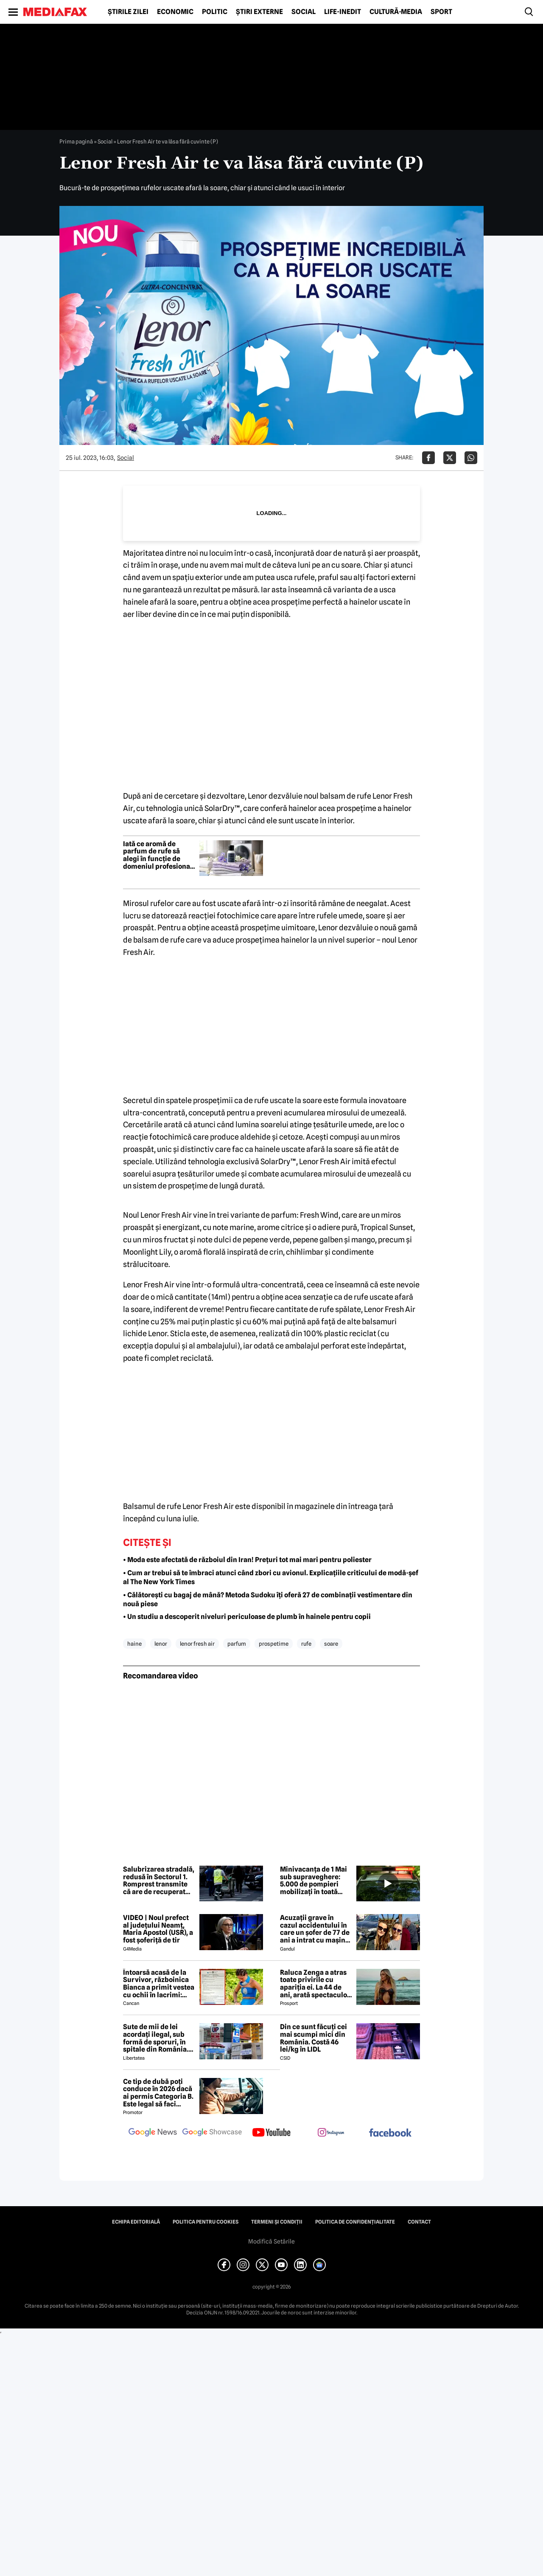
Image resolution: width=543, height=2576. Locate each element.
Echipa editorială (136, 2222)
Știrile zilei (128, 11)
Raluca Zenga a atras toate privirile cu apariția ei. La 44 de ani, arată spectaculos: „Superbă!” (316, 1984)
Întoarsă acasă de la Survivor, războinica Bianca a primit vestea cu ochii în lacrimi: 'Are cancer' (158, 1984)
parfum (236, 1643)
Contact (419, 2222)
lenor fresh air (197, 1643)
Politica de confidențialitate (355, 2222)
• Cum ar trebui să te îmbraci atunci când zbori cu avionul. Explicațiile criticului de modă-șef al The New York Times (270, 1577)
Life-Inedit (342, 11)
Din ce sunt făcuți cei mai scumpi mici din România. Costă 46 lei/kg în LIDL (313, 2038)
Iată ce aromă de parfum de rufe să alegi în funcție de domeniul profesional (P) (157, 855)
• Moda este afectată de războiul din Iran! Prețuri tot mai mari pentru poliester (247, 1560)
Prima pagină (76, 141)
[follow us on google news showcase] (212, 2133)
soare (331, 1643)
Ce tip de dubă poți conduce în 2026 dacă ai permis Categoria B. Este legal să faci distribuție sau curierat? (158, 2093)
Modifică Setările (271, 2241)
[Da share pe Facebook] (428, 457)
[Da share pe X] (449, 457)
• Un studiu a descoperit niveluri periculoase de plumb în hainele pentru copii (247, 1617)
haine (134, 1643)
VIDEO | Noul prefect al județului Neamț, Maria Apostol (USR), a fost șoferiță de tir (158, 1929)
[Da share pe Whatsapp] (471, 457)
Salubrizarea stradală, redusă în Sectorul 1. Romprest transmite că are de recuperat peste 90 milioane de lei (158, 1880)
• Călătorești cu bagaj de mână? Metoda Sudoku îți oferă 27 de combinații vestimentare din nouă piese (267, 1599)
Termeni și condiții (276, 2222)
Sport (441, 11)
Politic (214, 11)
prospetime (273, 1643)
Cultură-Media (395, 11)
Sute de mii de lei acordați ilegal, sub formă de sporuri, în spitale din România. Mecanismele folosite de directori (157, 2038)
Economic (175, 11)
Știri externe (259, 11)
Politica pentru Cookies (205, 2222)
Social (303, 11)
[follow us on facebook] (390, 2133)
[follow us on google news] (152, 2133)
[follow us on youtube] (271, 2133)
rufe (306, 1643)
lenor (160, 1643)
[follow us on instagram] (331, 2133)
